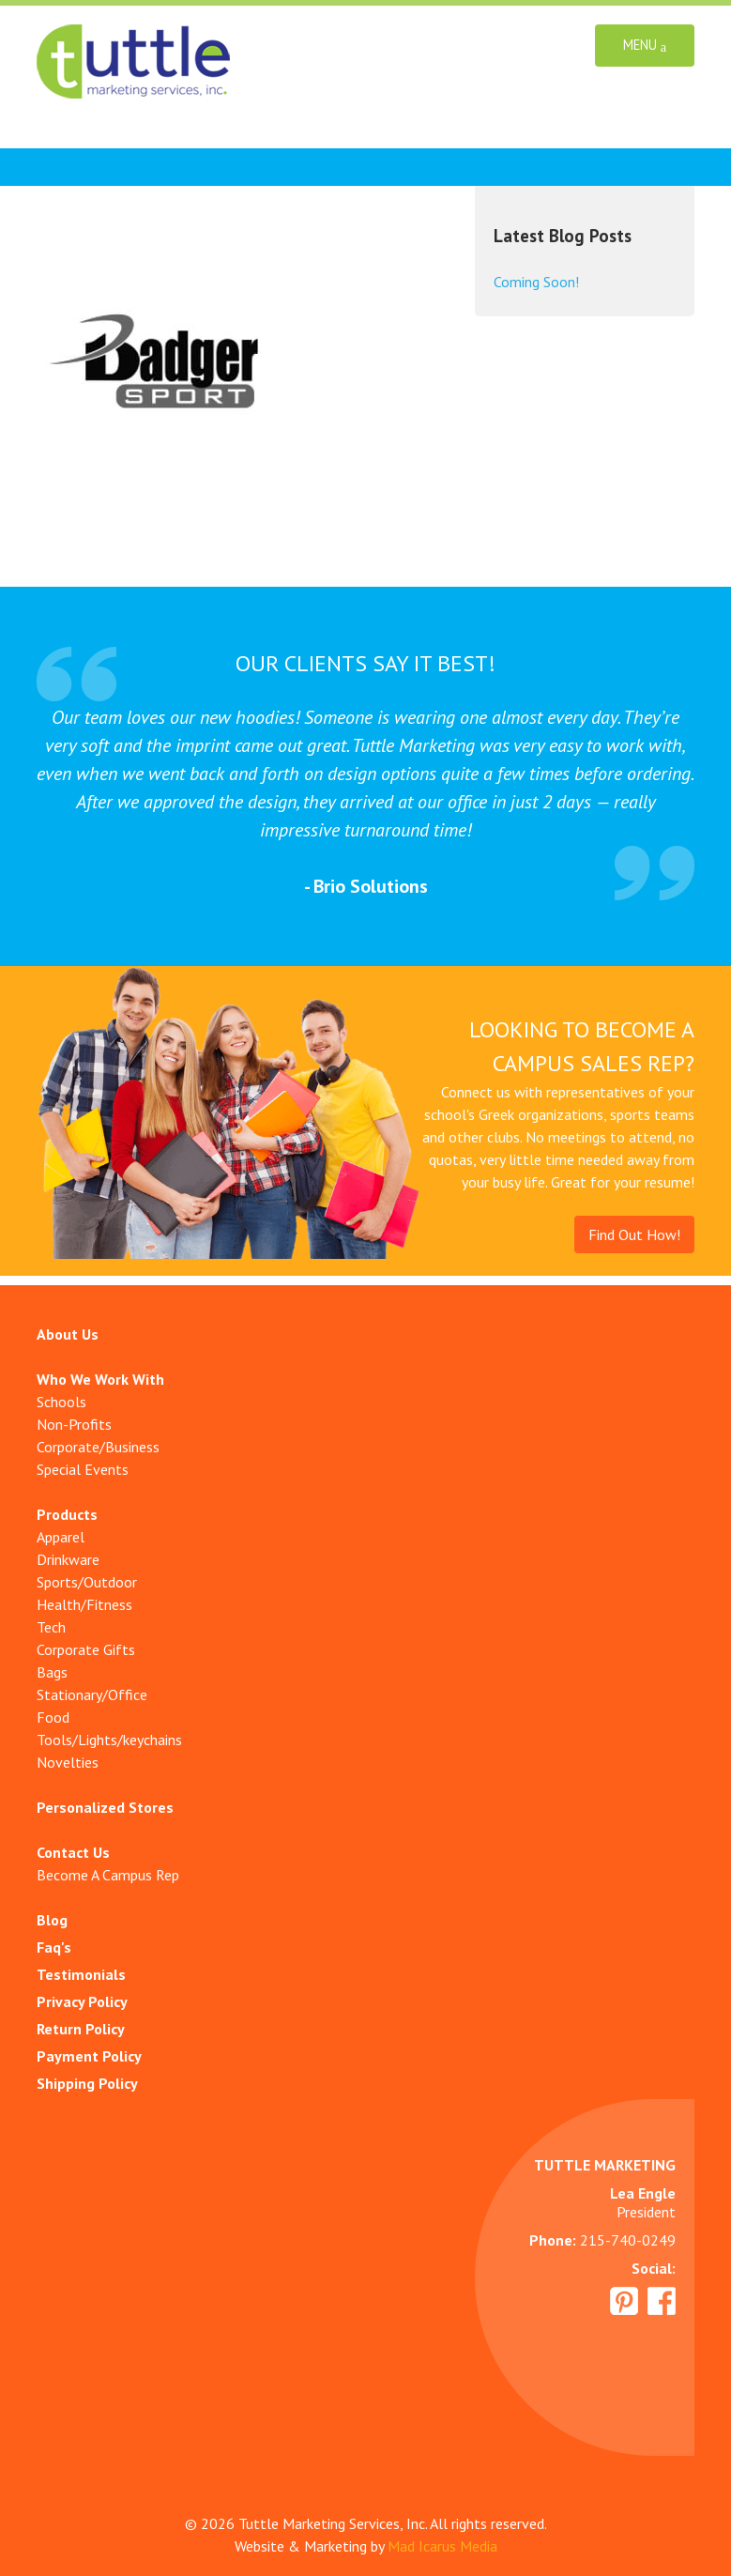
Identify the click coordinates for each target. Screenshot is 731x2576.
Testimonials (81, 1974)
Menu (644, 45)
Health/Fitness (84, 1604)
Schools (61, 1401)
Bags (52, 1672)
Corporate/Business (98, 1446)
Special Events (83, 1469)
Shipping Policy (87, 2083)
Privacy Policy (82, 2001)
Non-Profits (74, 1424)
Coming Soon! (536, 281)
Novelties (68, 1762)
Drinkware (68, 1559)
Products (67, 1514)
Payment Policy (89, 2056)
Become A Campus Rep (108, 1874)
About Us (68, 1334)
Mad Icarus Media (442, 2546)
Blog (52, 1919)
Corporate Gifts (86, 1649)
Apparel (60, 1536)
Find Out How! (634, 1234)
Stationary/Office (92, 1694)
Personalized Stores (105, 1807)
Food (53, 1717)
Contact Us (73, 1852)
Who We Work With (100, 1379)
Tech (51, 1627)
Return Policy (81, 2028)
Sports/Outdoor (87, 1581)
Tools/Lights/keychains (109, 1739)
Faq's (54, 1947)
